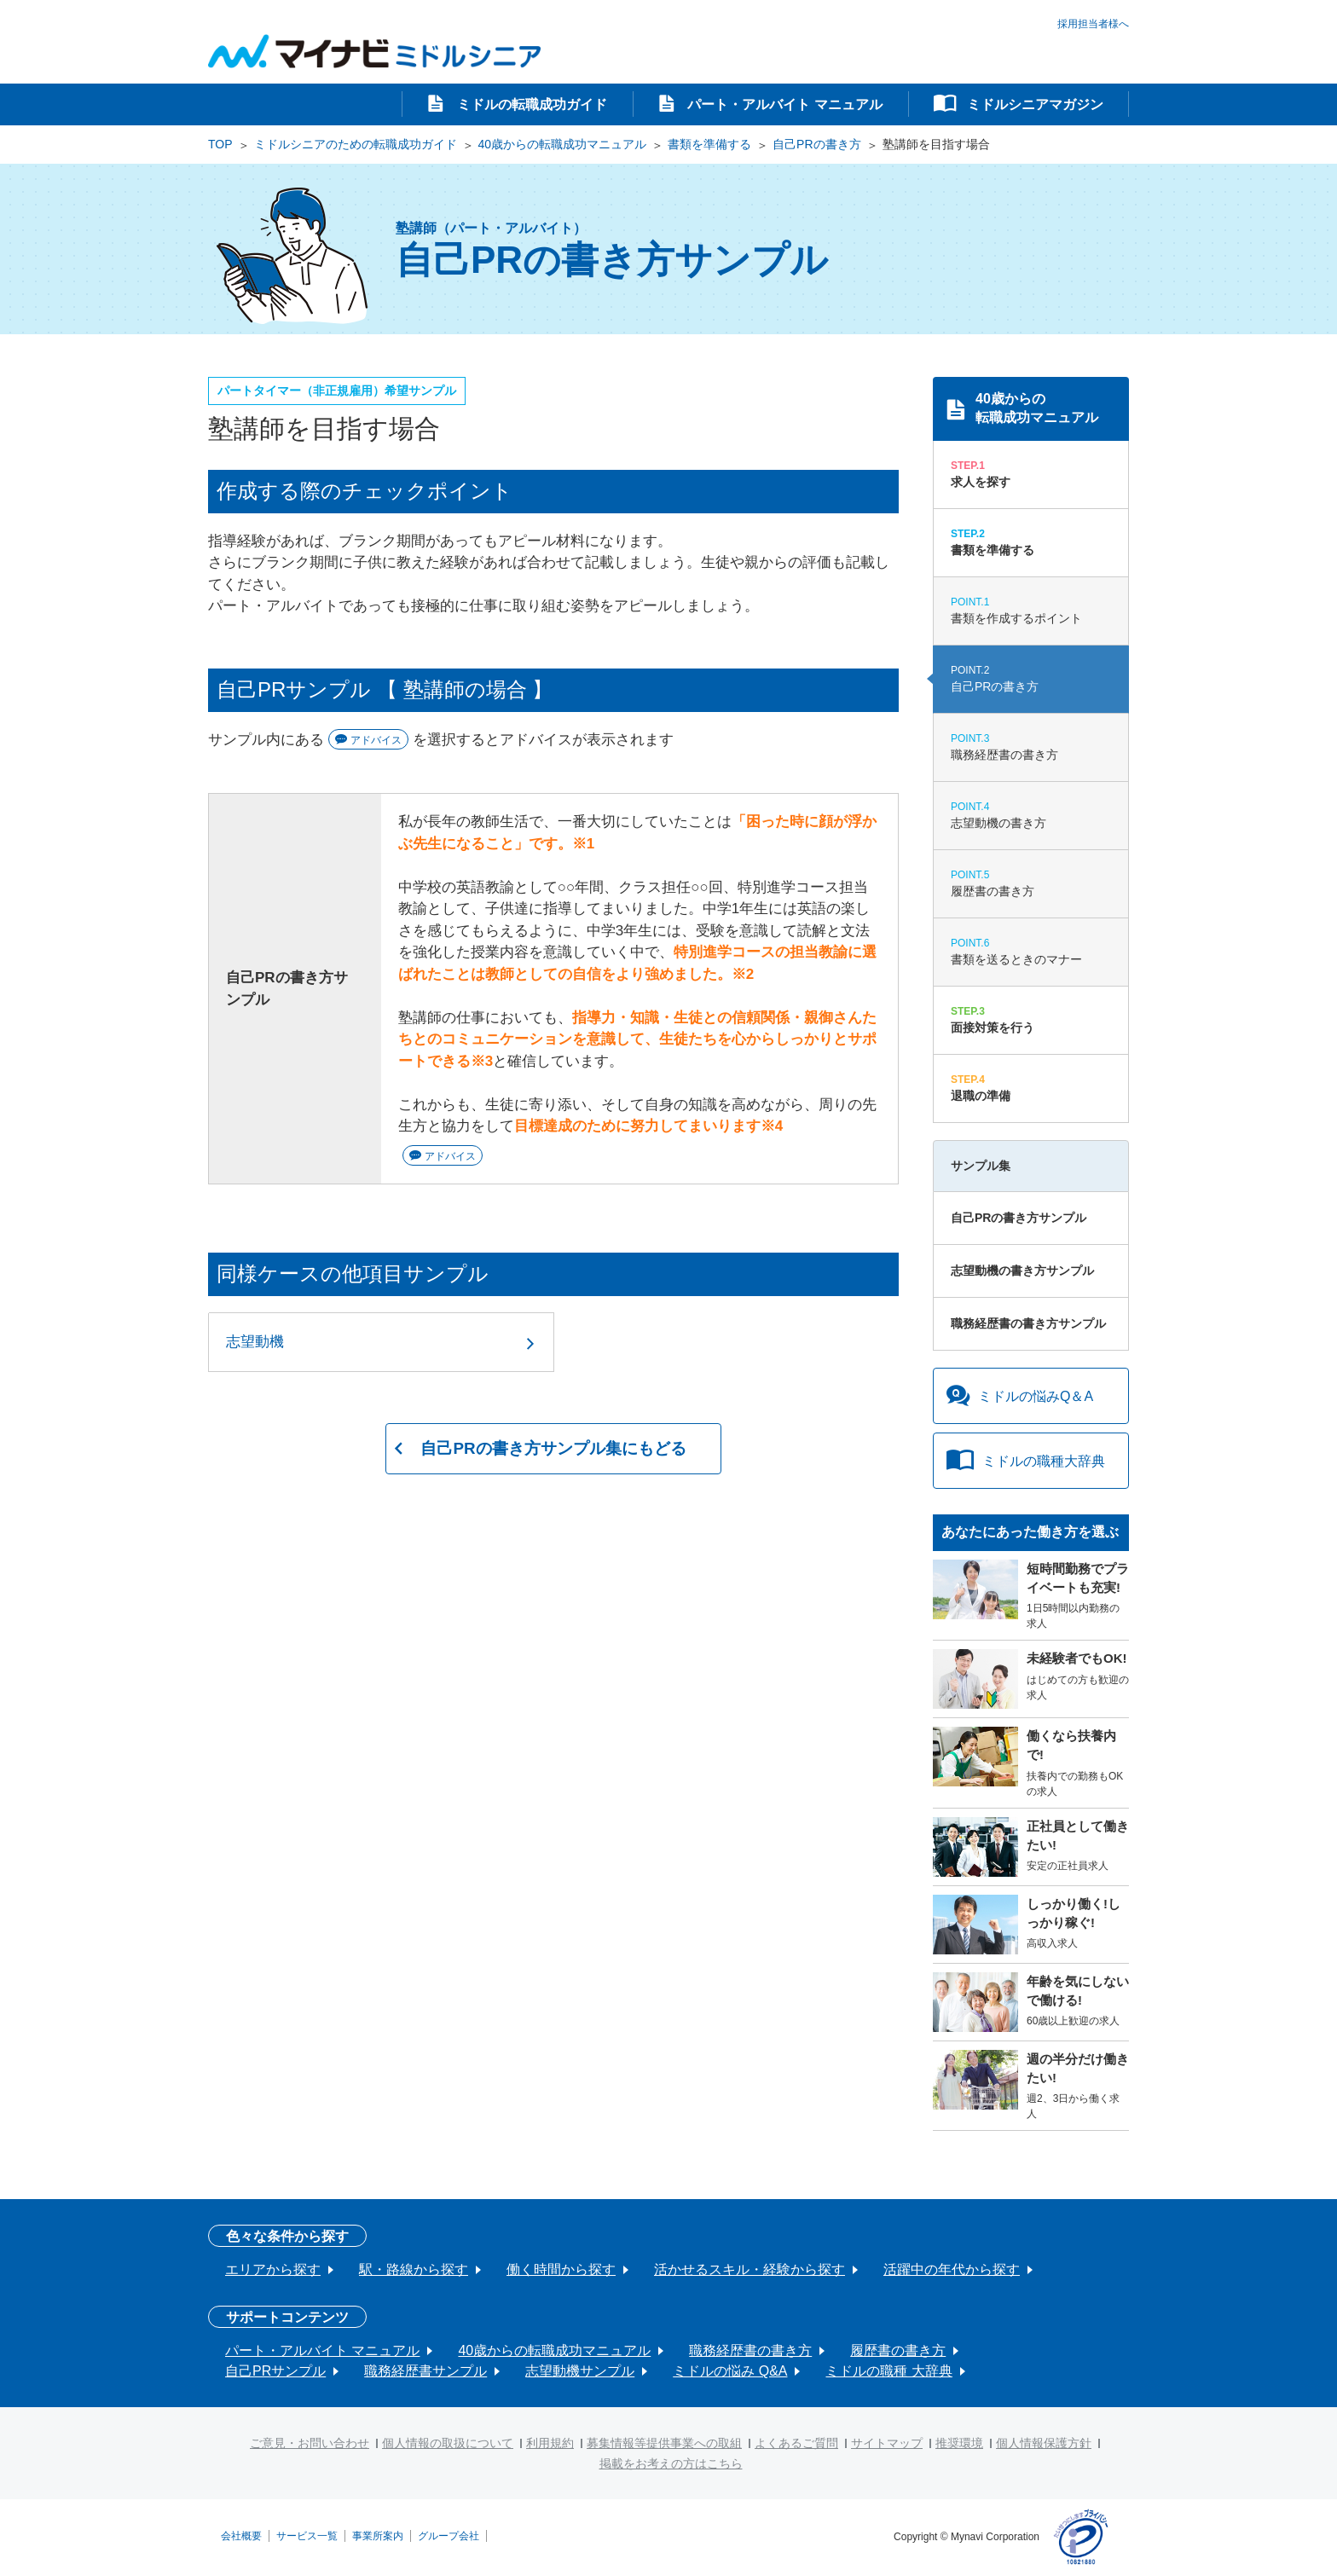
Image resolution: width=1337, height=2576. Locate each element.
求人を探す (1031, 473)
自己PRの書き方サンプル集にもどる (553, 1449)
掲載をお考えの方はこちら (671, 2463)
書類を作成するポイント (1031, 609)
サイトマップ (887, 2443)
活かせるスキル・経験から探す (749, 2269)
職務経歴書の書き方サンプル (1028, 1323)
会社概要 (241, 2535)
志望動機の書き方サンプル (1022, 1270)
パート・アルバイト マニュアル (783, 104)
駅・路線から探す (413, 2269)
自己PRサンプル (275, 2371)
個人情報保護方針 (1043, 2443)
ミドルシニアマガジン (1033, 104)
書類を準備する (709, 144)
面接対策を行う (1031, 1019)
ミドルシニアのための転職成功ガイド (355, 144)
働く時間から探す (561, 2269)
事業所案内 (377, 2535)
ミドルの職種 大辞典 (888, 2371)
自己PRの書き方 (816, 144)
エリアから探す (273, 2269)
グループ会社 (448, 2535)
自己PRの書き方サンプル (1018, 1217)
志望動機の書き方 (1031, 814)
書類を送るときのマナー (1031, 950)
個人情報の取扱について (447, 2443)
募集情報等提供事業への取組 (664, 2443)
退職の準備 (1031, 1087)
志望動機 (255, 1342)
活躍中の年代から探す (951, 2269)
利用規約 (550, 2443)
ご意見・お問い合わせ (309, 2443)
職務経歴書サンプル (425, 2371)
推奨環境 (959, 2443)
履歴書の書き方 (1031, 882)
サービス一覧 (307, 2535)
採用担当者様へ (1093, 23)
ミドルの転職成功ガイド (529, 104)
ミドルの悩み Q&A (730, 2371)
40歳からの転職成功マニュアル (562, 144)
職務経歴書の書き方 (1031, 746)
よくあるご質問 (796, 2443)
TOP (220, 144)
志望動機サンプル (579, 2371)
